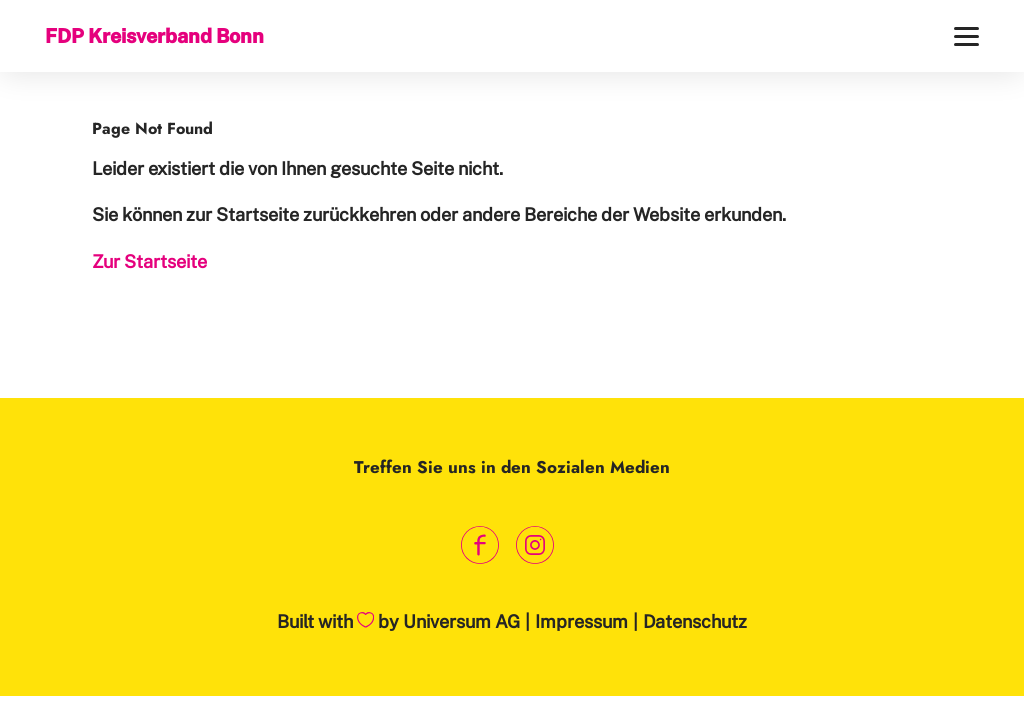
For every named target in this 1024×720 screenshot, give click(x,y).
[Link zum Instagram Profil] (534, 545)
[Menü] (966, 36)
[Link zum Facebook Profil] (479, 545)
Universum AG (461, 621)
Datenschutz (695, 621)
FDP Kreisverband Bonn (154, 35)
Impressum (581, 621)
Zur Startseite (149, 261)
